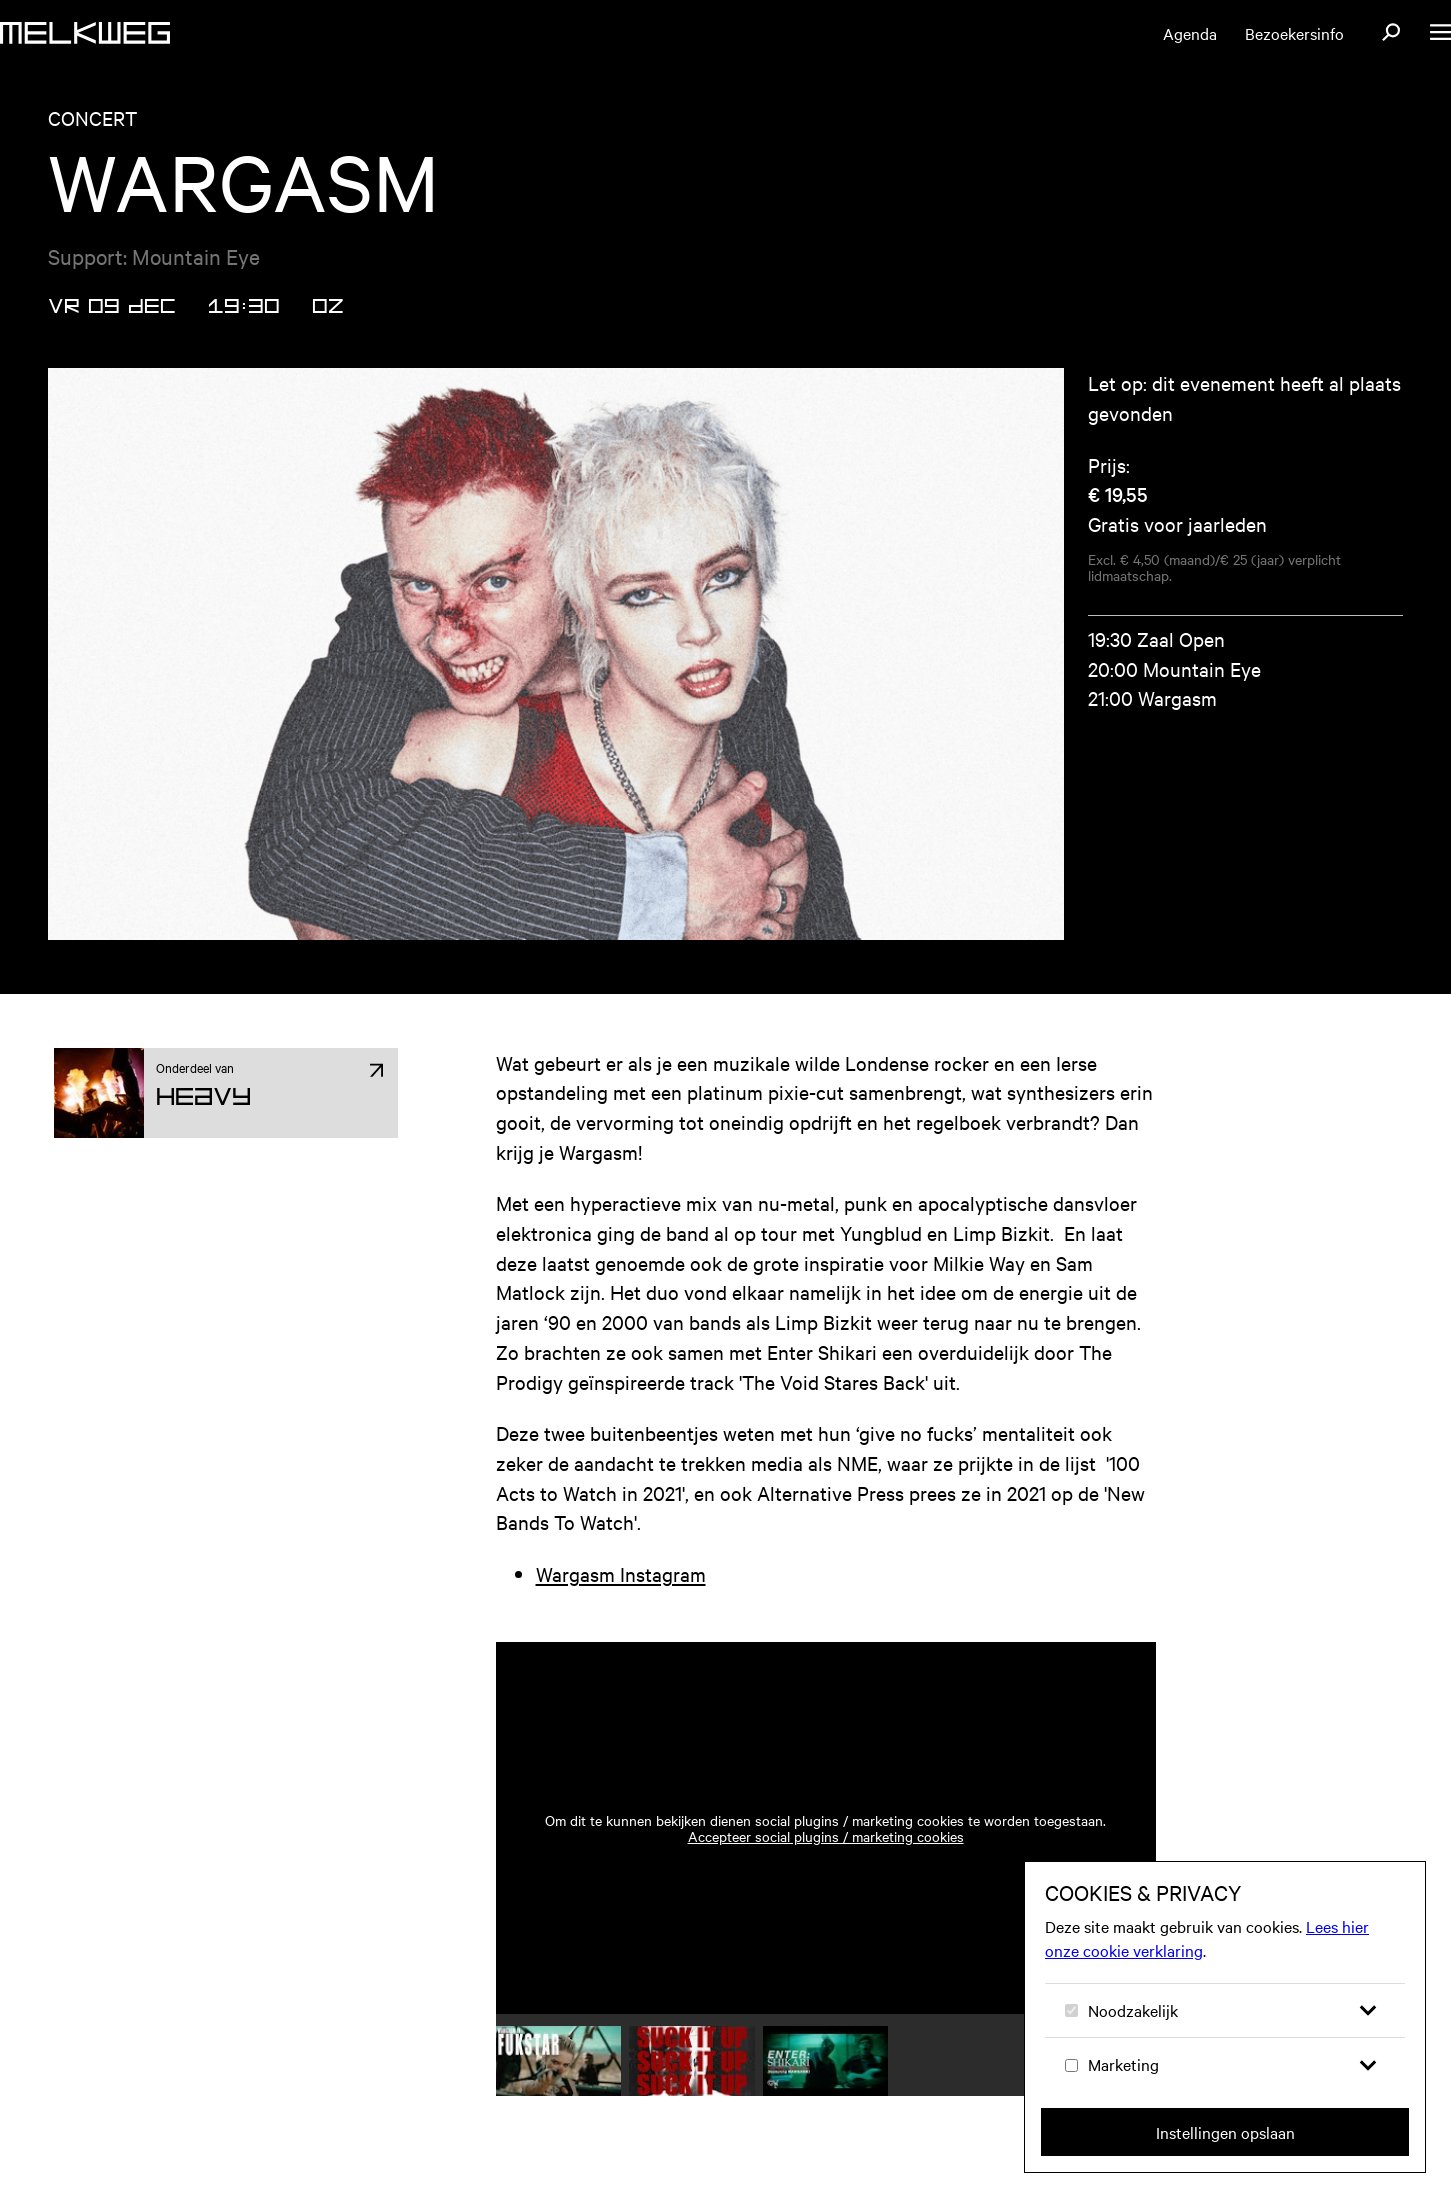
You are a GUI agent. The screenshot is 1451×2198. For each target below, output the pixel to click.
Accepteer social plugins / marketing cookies (826, 1836)
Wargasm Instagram (621, 1573)
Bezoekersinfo (1294, 33)
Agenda (1190, 33)
